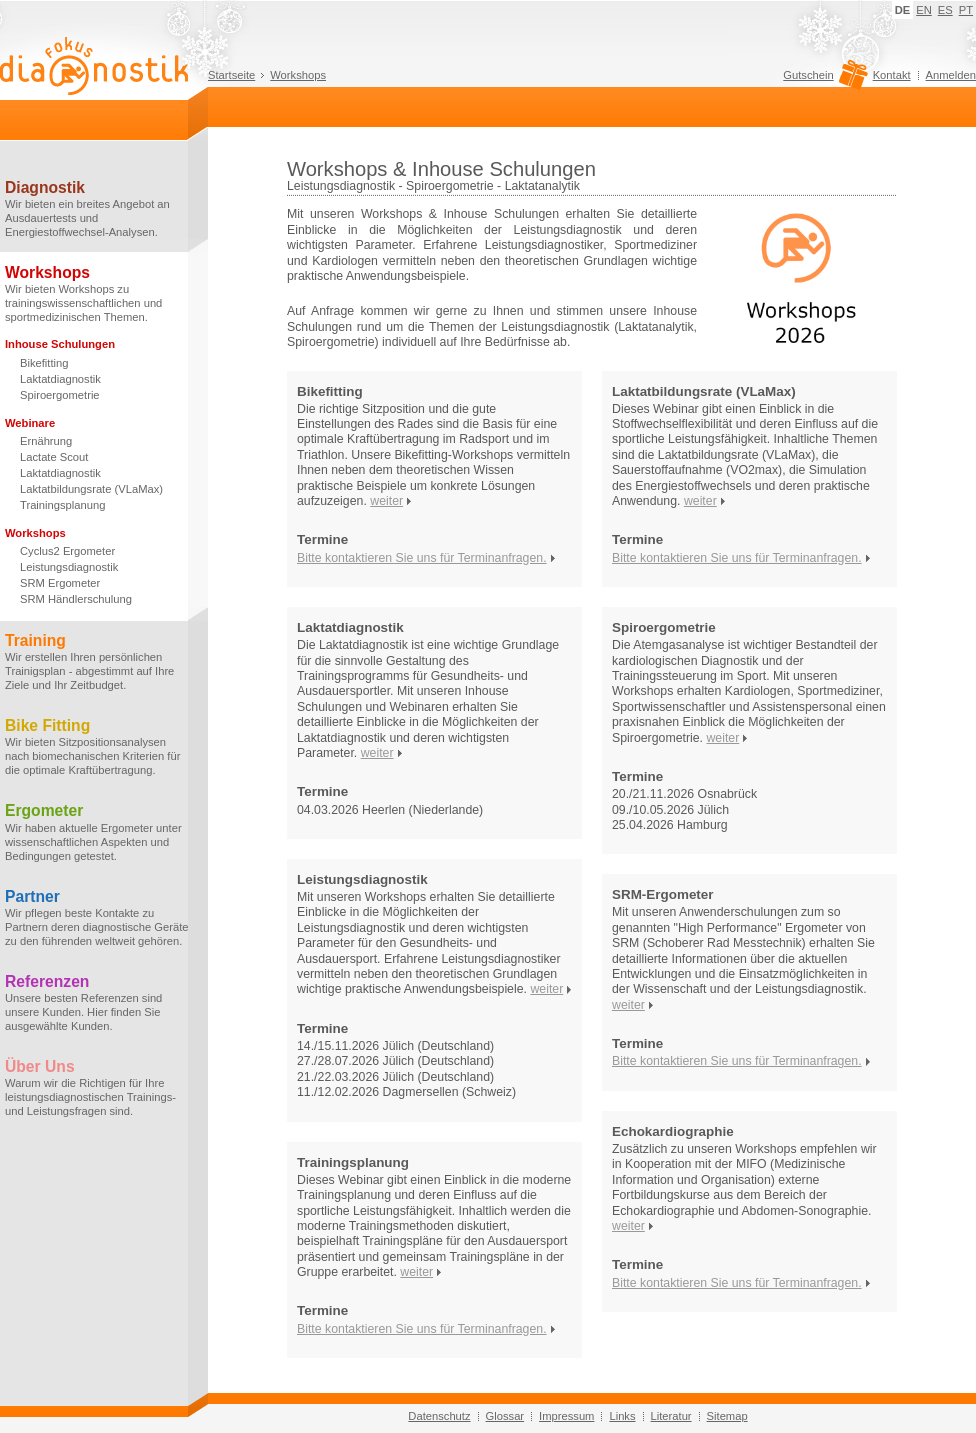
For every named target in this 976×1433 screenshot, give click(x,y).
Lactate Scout (54, 457)
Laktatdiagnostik (60, 379)
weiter (386, 501)
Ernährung (46, 441)
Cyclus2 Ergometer (67, 551)
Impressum (566, 1416)
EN (924, 10)
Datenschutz (439, 1416)
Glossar (505, 1416)
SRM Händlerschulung (76, 599)
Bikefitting (44, 363)
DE (903, 10)
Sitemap (727, 1416)
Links (622, 1416)
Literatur (671, 1416)
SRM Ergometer (60, 583)
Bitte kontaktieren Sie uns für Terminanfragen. (422, 558)
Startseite (231, 75)
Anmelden (951, 75)
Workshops (298, 75)
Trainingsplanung (62, 505)
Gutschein (822, 80)
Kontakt (892, 75)
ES (945, 10)
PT (966, 10)
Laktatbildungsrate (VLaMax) (91, 489)
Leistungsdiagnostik (69, 567)
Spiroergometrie (60, 395)
